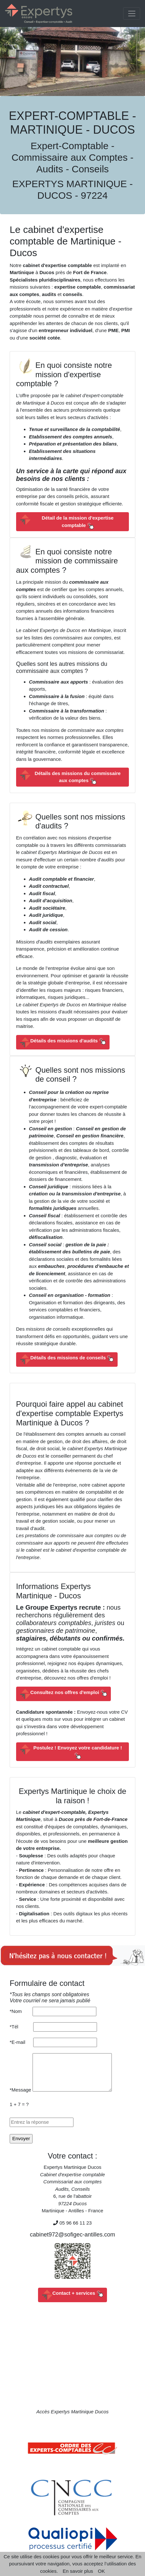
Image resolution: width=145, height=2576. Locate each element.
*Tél (21, 2026)
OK (101, 2571)
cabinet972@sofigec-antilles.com (72, 2234)
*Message (20, 2089)
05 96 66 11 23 (76, 2223)
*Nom (21, 2011)
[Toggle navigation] (131, 13)
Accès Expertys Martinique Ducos (72, 2411)
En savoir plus (78, 2571)
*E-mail (21, 2042)
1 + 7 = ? (19, 2104)
